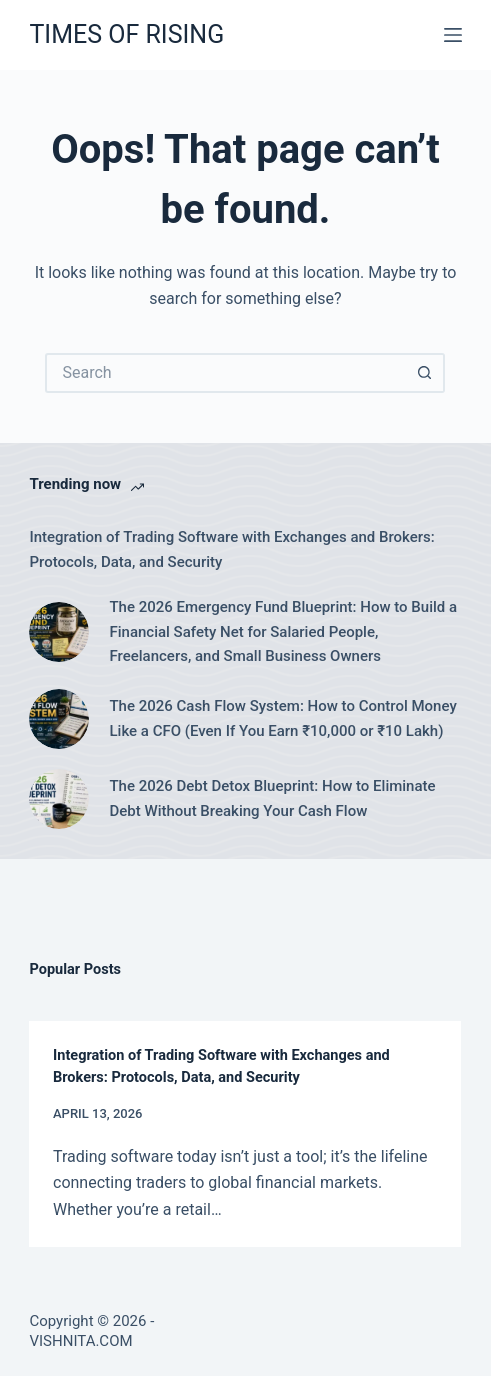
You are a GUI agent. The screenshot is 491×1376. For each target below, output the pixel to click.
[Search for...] (225, 373)
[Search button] (425, 373)
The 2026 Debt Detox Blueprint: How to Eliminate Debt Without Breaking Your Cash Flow (272, 798)
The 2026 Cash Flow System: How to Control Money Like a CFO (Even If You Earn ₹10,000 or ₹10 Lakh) (282, 718)
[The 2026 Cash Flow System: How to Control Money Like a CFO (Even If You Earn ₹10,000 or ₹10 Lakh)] (59, 719)
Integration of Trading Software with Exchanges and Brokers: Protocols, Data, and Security (231, 549)
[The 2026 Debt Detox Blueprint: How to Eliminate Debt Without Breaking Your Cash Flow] (59, 799)
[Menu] (453, 35)
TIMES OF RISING (126, 34)
